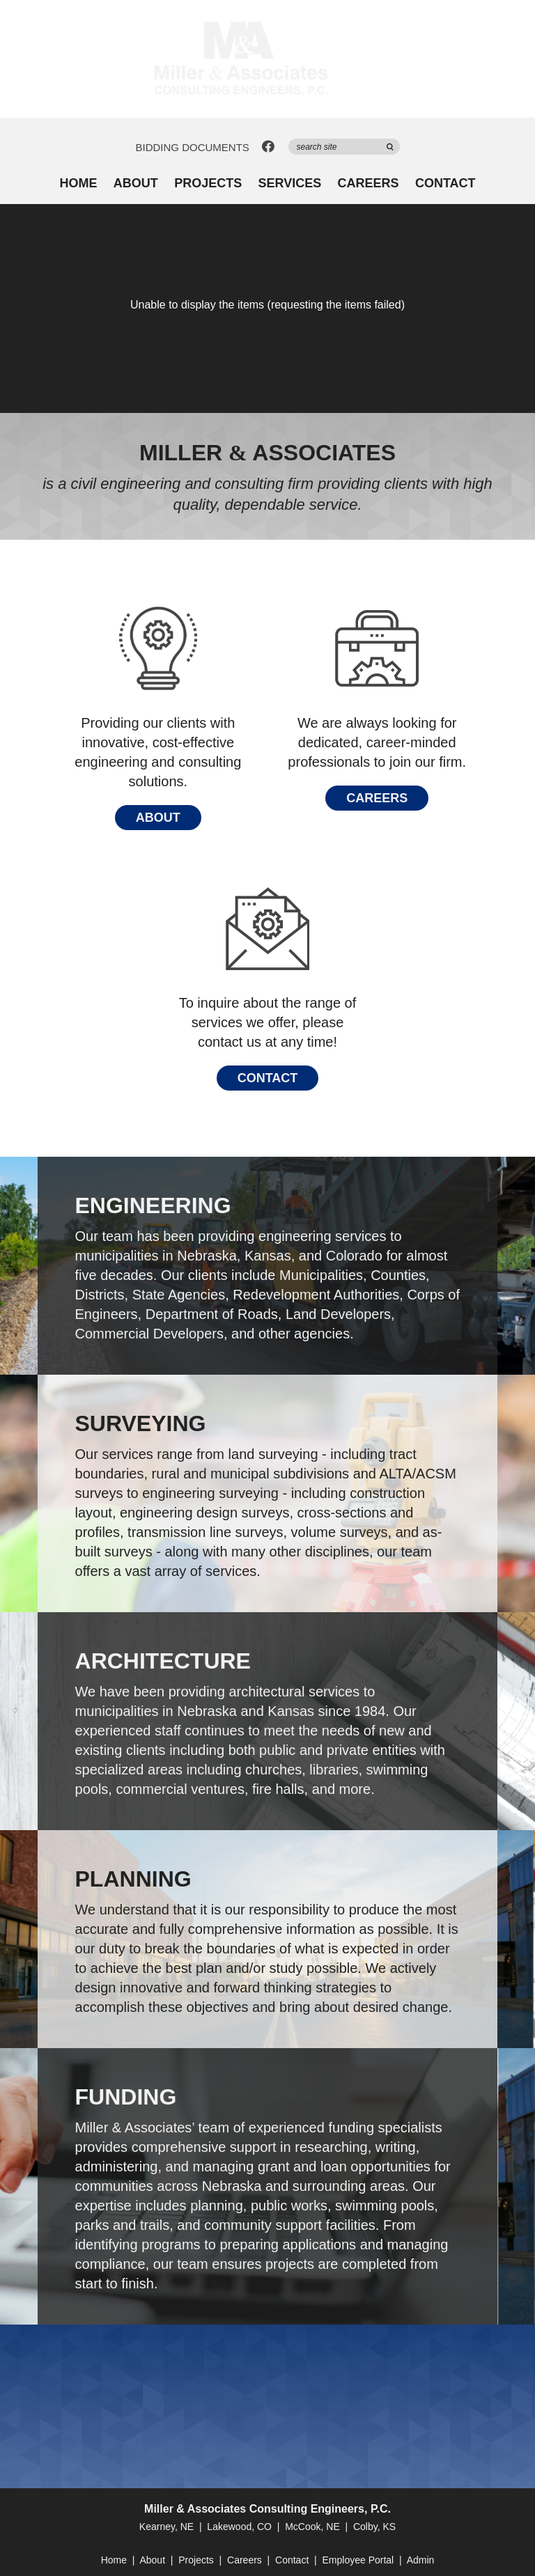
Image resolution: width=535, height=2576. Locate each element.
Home (78, 183)
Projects (208, 183)
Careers (368, 183)
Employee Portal (358, 2560)
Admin (421, 2560)
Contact (445, 183)
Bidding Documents (192, 147)
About (136, 183)
